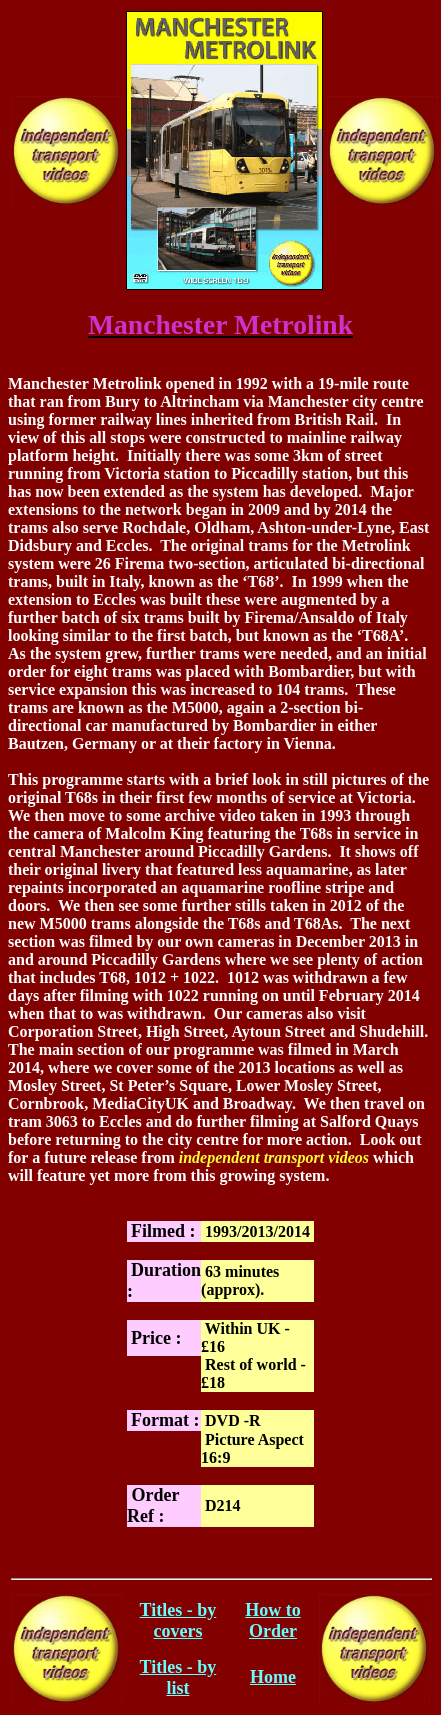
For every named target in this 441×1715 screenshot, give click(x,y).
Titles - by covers (178, 1620)
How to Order (273, 1620)
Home (273, 1677)
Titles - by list (178, 1677)
